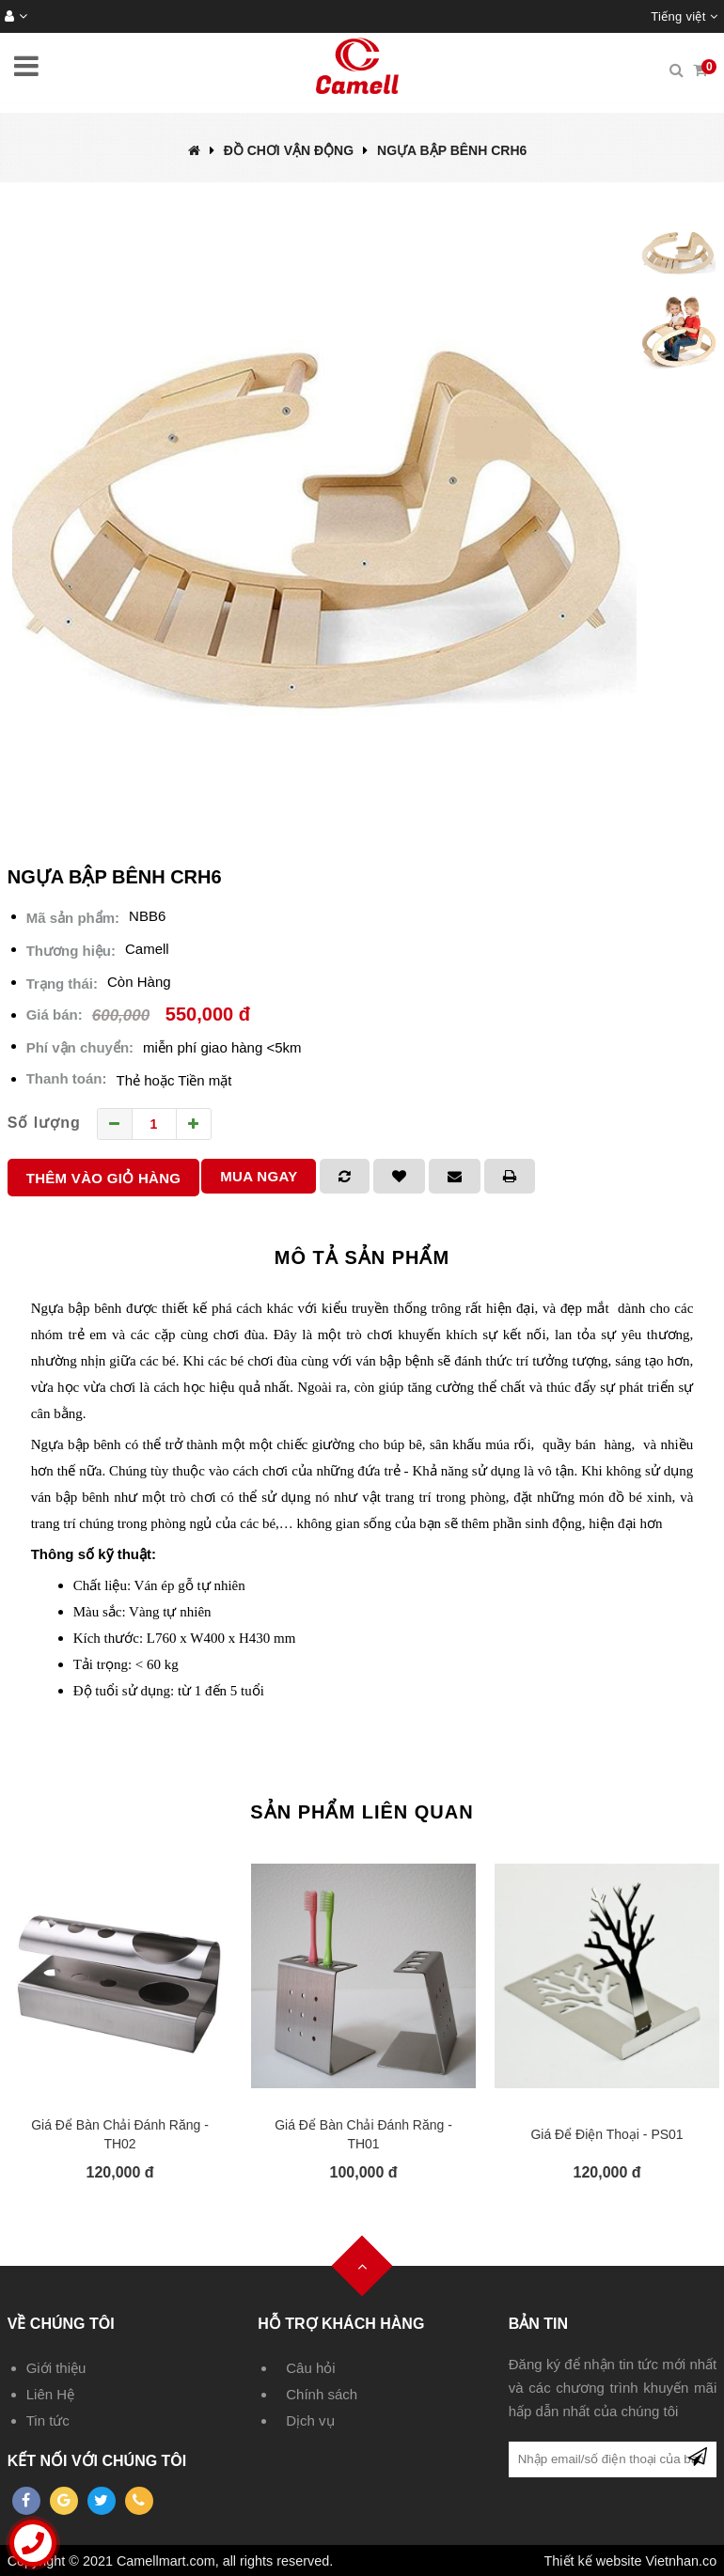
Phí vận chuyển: (80, 1047)
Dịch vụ (310, 2420)
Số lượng (44, 1123)
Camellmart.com (166, 2560)
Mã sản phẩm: (72, 918)
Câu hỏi (310, 2368)
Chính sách (321, 2394)
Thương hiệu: (71, 951)
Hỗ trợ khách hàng (341, 2324)
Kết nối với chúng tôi (97, 2461)
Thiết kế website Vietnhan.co (630, 2560)
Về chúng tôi (61, 2324)
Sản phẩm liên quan (361, 1812)
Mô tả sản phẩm (362, 1257)
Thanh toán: (66, 1078)
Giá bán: (54, 1015)
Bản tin (538, 2324)
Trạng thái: (62, 983)
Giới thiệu (56, 2368)
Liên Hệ (50, 2394)
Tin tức (48, 2420)
